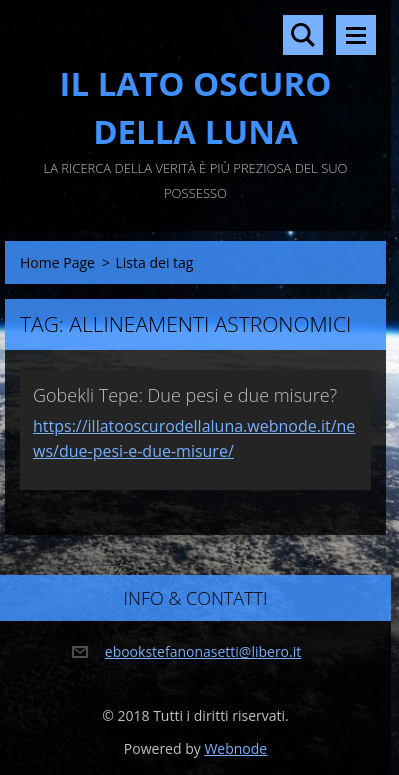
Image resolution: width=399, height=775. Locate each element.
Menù (356, 35)
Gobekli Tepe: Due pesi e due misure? (185, 395)
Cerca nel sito (303, 35)
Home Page (57, 262)
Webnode (235, 748)
